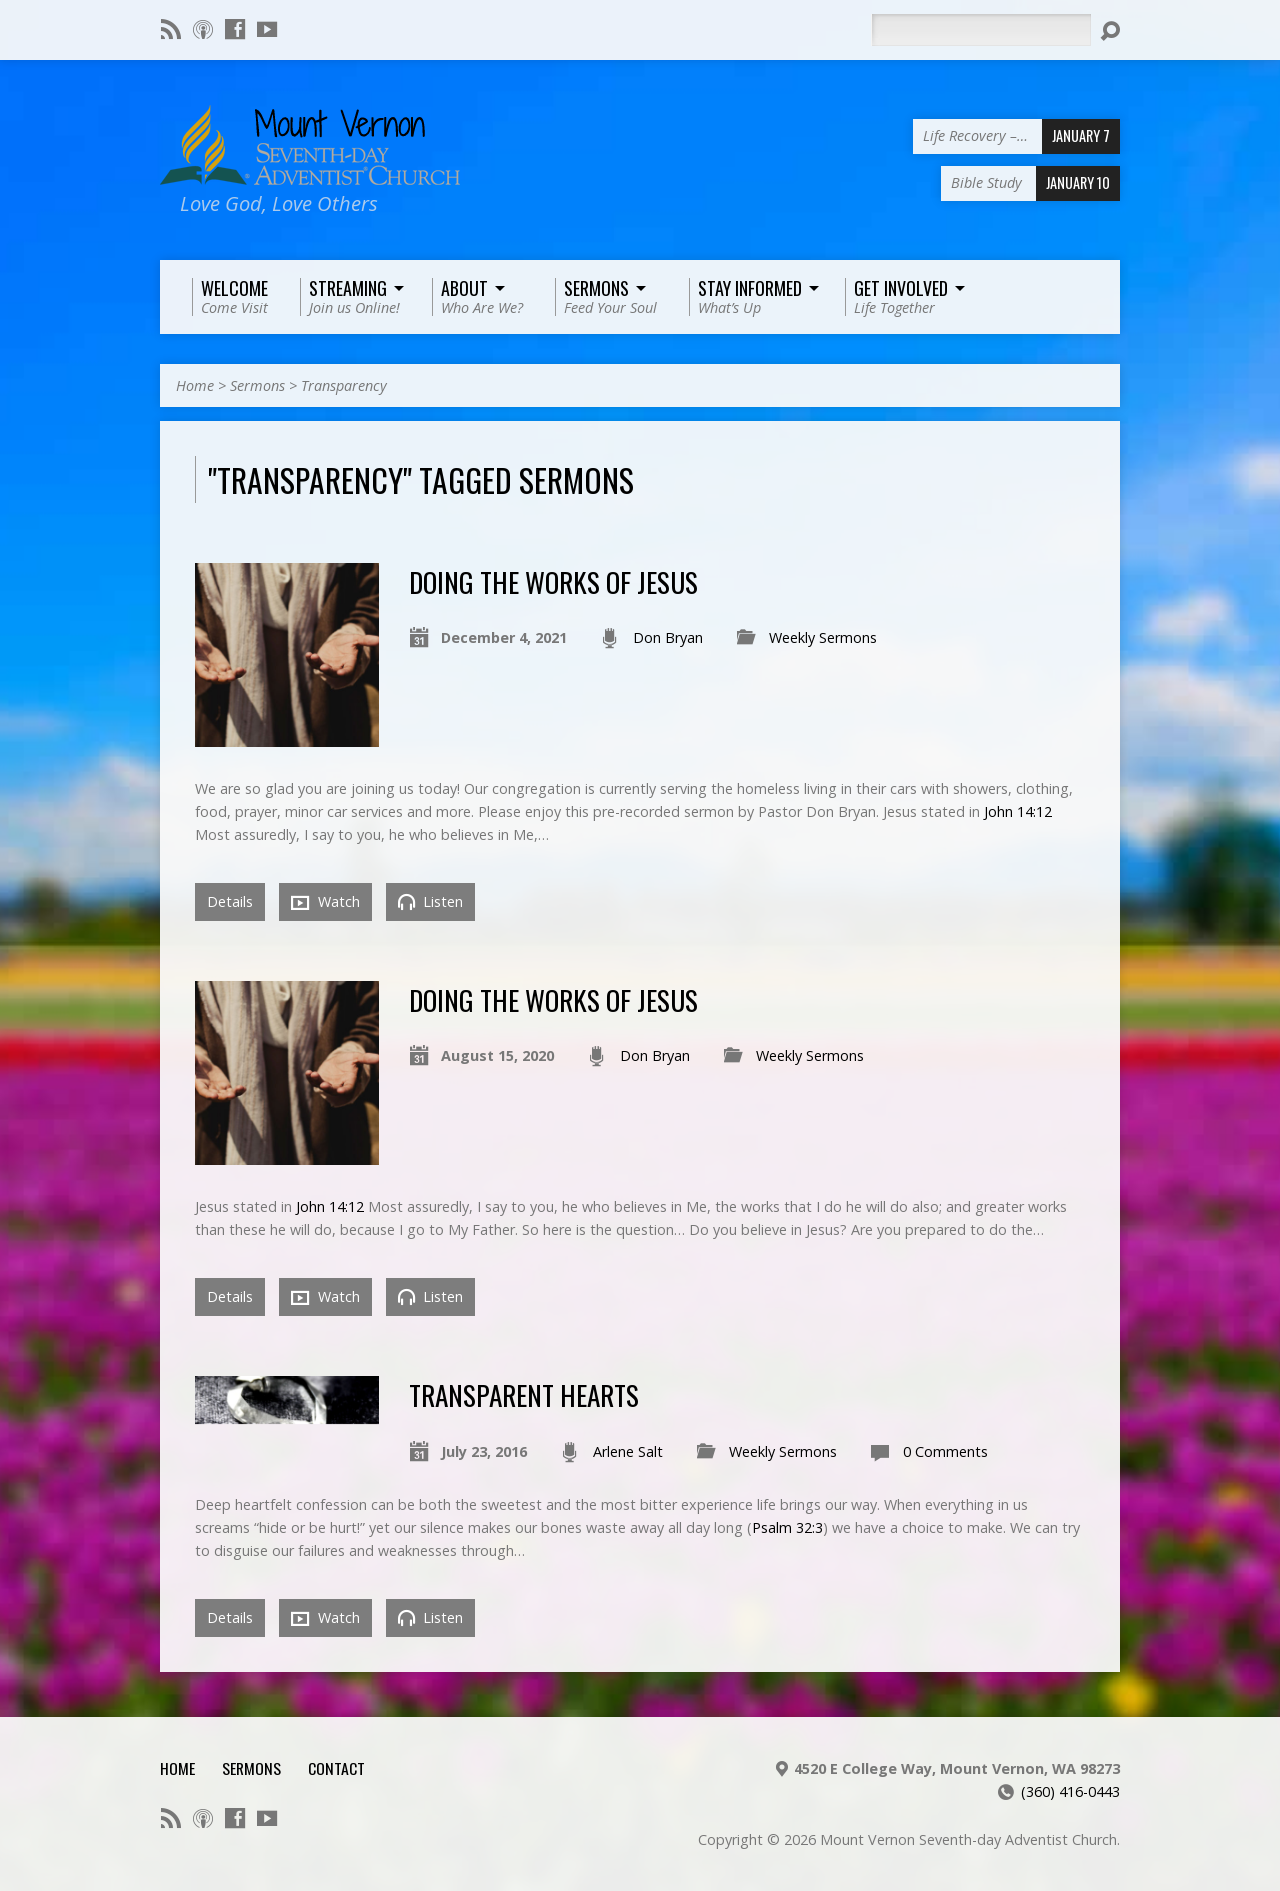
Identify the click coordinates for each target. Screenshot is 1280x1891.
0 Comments (945, 1451)
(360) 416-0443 (1070, 1791)
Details (230, 901)
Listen (430, 901)
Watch (325, 902)
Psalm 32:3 (787, 1527)
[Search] (981, 30)
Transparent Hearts (524, 1394)
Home (195, 385)
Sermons (257, 385)
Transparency (344, 385)
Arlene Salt (628, 1451)
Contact (336, 1768)
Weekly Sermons (823, 637)
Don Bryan (668, 637)
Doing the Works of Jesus (553, 581)
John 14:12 (1018, 811)
